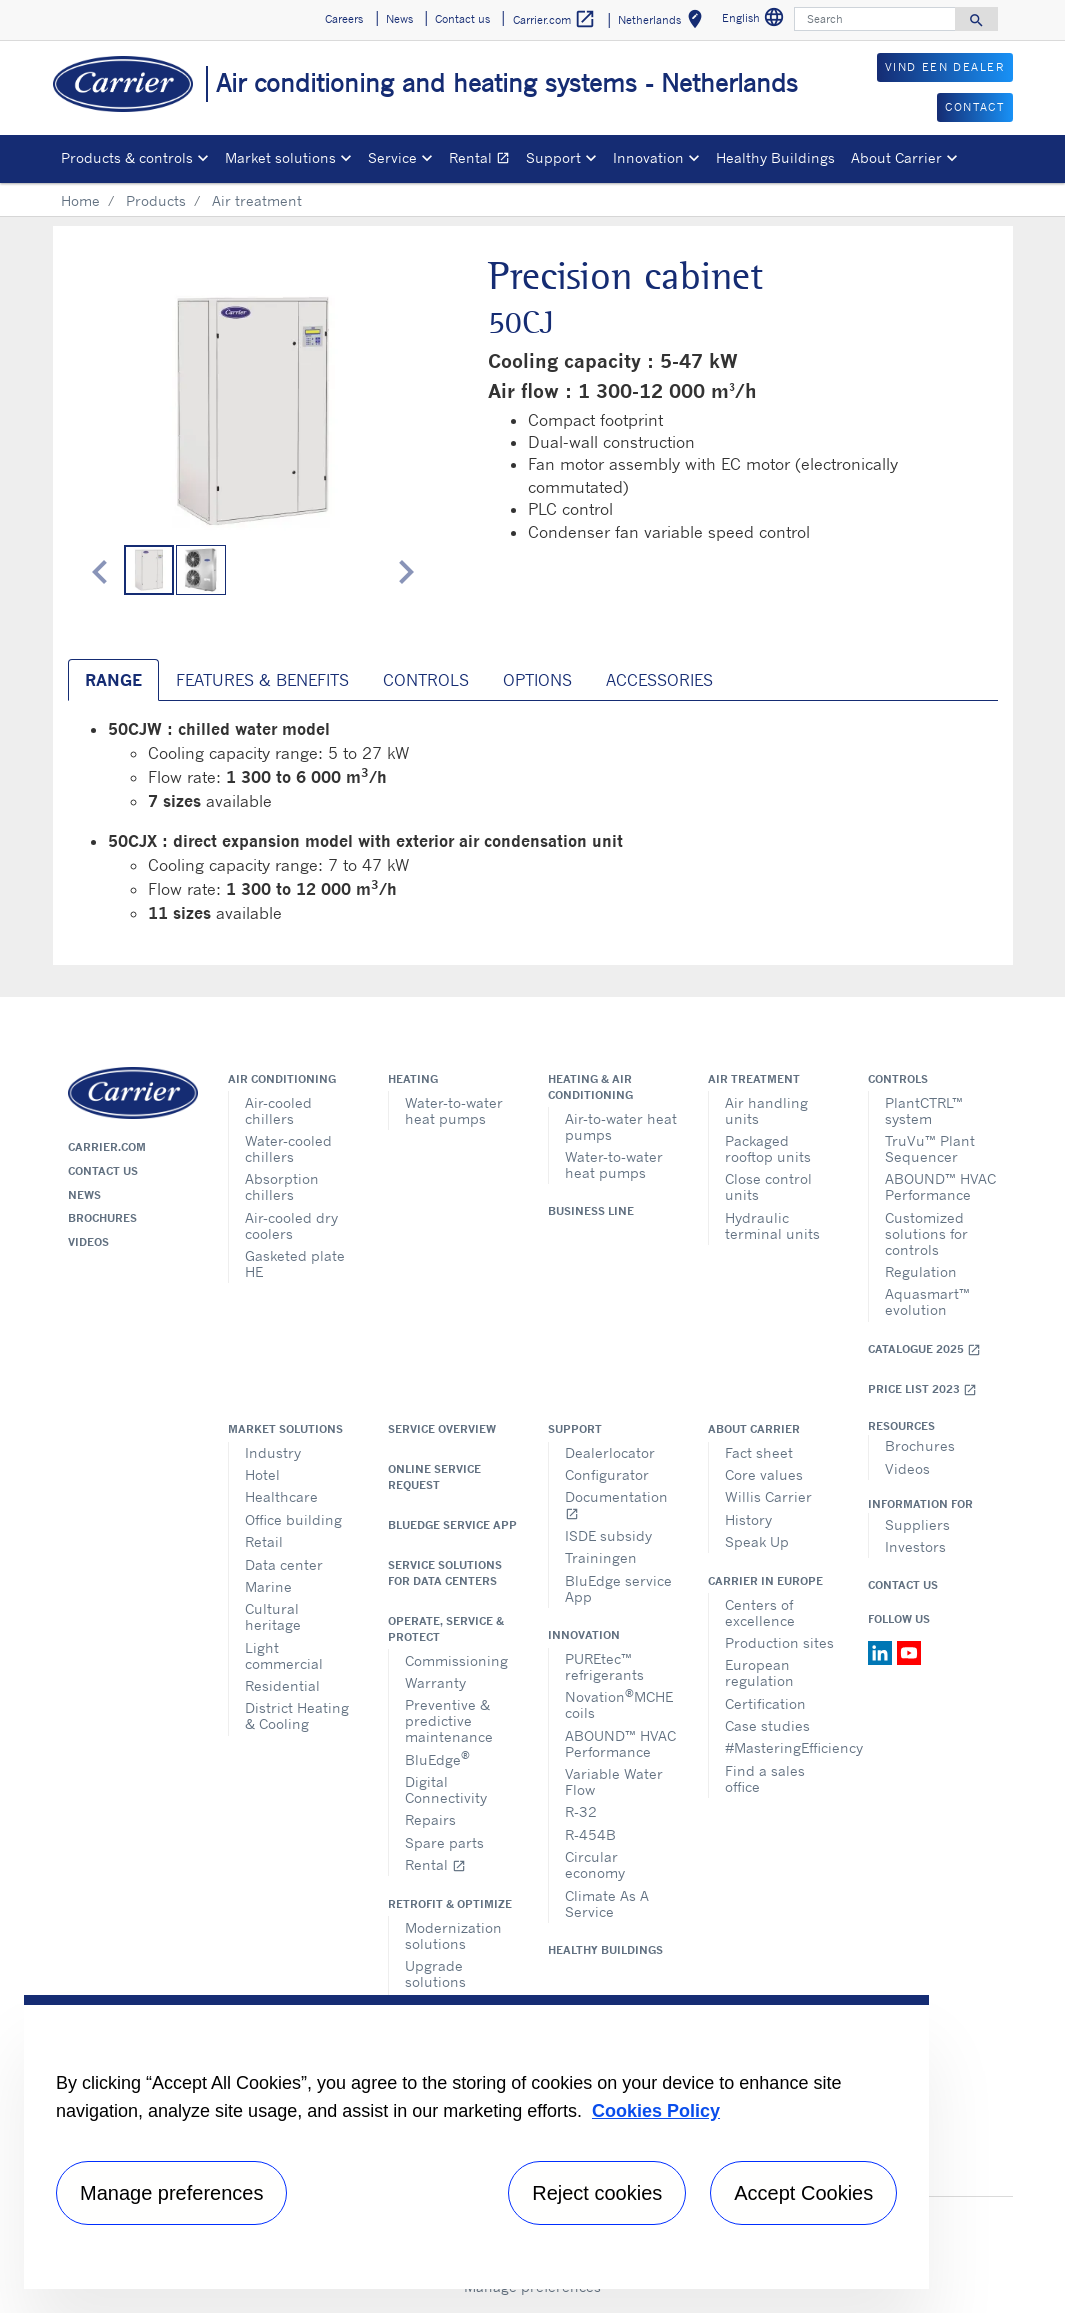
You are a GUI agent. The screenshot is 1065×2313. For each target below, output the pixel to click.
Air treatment (754, 1079)
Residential (282, 1685)
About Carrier (754, 1429)
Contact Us (903, 1585)
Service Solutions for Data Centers (445, 1573)
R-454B (590, 1834)
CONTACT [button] (974, 107)
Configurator (607, 1474)
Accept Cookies (803, 2193)
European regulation (759, 1672)
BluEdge (437, 1758)
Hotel (262, 1474)
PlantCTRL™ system (924, 1110)
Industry (273, 1452)
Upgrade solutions (435, 1973)
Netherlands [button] (664, 22)
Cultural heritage (273, 1616)
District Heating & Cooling (297, 1715)
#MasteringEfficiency (781, 1747)
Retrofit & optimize (450, 1904)
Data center (284, 1564)
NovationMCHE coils (619, 1703)
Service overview (442, 1429)
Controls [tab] (426, 680)
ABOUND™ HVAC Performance (940, 1186)
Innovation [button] (648, 157)
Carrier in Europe (765, 1581)
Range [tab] (113, 680)
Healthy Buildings (775, 157)
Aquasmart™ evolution (927, 1301)
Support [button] (553, 157)
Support (575, 1429)
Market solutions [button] (280, 157)
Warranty (435, 1682)
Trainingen (601, 1557)
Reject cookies (597, 2193)
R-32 (581, 1811)
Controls (898, 1079)
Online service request (434, 1477)
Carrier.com (107, 1147)
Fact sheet (759, 1452)
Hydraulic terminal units (772, 1225)
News (84, 1195)
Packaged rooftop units (768, 1148)
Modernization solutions (453, 1935)
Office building (293, 1519)
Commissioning (456, 1660)
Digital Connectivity (446, 1789)
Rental (483, 160)
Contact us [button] (462, 19)
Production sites (779, 1642)
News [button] (399, 19)
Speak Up (757, 1541)
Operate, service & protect (446, 1629)
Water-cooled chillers (288, 1148)
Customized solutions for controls (926, 1233)
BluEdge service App (452, 1525)
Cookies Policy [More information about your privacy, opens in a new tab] (656, 2111)
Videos (88, 1242)
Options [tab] (537, 680)
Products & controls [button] (127, 157)
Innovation (584, 1635)
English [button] (755, 20)
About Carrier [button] (896, 157)
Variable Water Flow (614, 1781)
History (748, 1519)
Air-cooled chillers (278, 1110)
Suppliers (917, 1524)
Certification (765, 1703)
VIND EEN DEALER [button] (945, 67)
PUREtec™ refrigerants (604, 1666)
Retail (264, 1541)
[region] (476, 2142)
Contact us (103, 1171)
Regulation (921, 1271)
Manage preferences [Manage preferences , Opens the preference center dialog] (171, 2193)
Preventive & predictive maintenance (449, 1720)
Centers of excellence (760, 1612)
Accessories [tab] (659, 680)
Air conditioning (282, 1079)
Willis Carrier (768, 1496)
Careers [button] (344, 19)
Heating (413, 1079)
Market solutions (285, 1429)
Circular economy (595, 1864)
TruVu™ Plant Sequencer (930, 1148)
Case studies (767, 1725)
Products (156, 200)
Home (80, 200)
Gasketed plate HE (295, 1263)
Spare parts (444, 1842)
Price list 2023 (922, 1389)
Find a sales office (765, 1778)
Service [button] (392, 157)
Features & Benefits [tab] (262, 680)
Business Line (591, 1211)
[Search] (875, 19)
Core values (764, 1474)
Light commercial (284, 1655)
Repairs (430, 1819)
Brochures (102, 1218)
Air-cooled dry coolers (291, 1225)
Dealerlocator (610, 1452)
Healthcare (281, 1496)
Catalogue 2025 (924, 1349)
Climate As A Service (607, 1903)
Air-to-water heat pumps (621, 1126)
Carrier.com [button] (554, 19)
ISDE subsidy (608, 1535)
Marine (268, 1586)
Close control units (768, 1186)
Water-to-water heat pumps (454, 1110)
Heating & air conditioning (590, 1087)
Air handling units (766, 1110)
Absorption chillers (282, 1186)
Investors (915, 1546)
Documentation (616, 1504)
